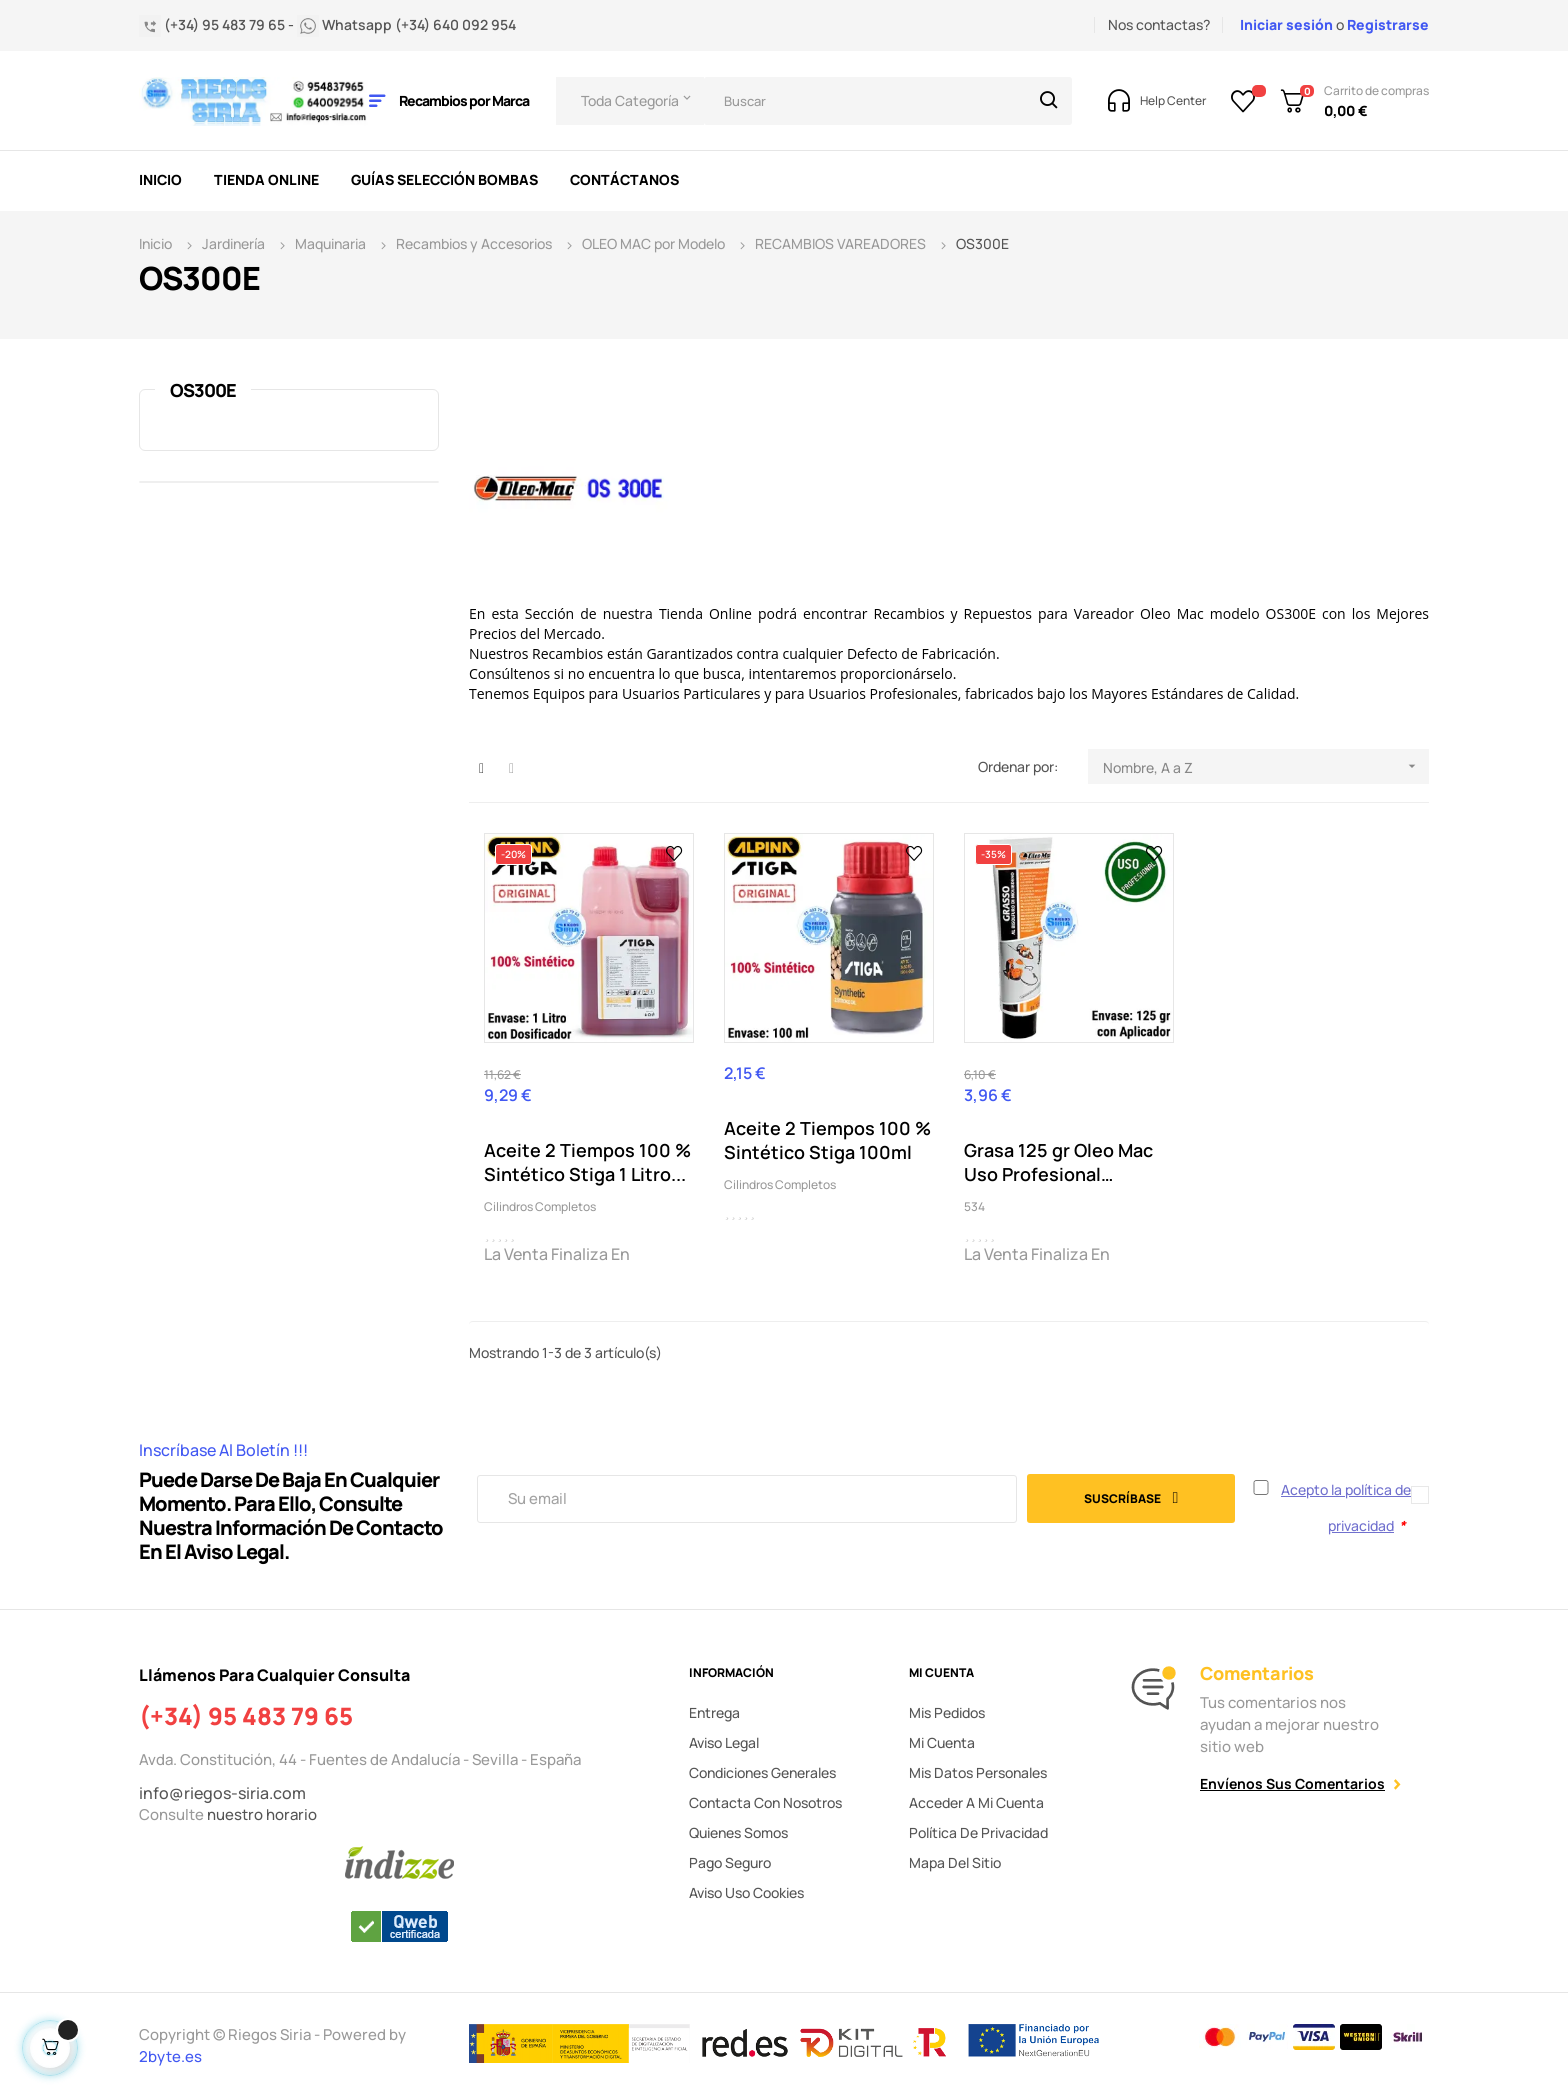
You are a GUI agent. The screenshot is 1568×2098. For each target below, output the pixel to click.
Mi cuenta (942, 1742)
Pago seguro (730, 1862)
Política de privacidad (978, 1832)
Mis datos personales (978, 1772)
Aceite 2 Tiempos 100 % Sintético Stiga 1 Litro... (587, 1162)
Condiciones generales (762, 1772)
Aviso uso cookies (746, 1892)
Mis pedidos (947, 1712)
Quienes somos (738, 1832)
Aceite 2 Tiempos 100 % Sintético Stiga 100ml (827, 1140)
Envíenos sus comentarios (1292, 1783)
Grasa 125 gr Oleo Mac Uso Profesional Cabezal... (1058, 1162)
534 (974, 1206)
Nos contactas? (1159, 24)
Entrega (714, 1712)
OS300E (203, 390)
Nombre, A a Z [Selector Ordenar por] (1266, 766)
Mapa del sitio (955, 1862)
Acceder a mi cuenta (976, 1802)
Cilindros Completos (540, 1206)
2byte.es (172, 2056)
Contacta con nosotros (765, 1802)
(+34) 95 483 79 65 (246, 1716)
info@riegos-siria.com (222, 1793)
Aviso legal (724, 1742)
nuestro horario (262, 1814)
